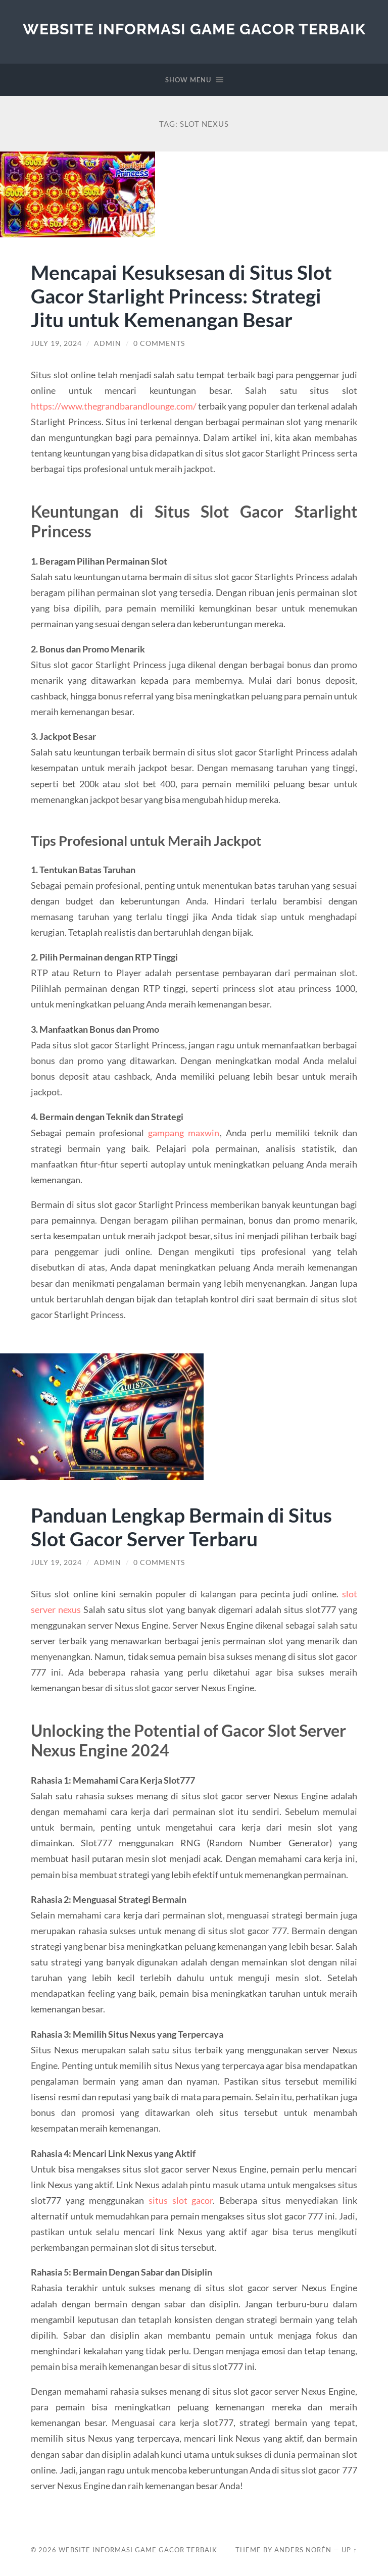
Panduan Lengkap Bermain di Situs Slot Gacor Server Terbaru (181, 1526)
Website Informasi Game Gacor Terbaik (194, 29)
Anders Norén (302, 2550)
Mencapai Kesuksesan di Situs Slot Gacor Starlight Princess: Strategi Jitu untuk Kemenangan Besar (181, 295)
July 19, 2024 (56, 343)
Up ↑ (349, 2550)
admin (107, 343)
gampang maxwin (183, 1132)
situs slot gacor (181, 2200)
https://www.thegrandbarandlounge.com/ (114, 406)
